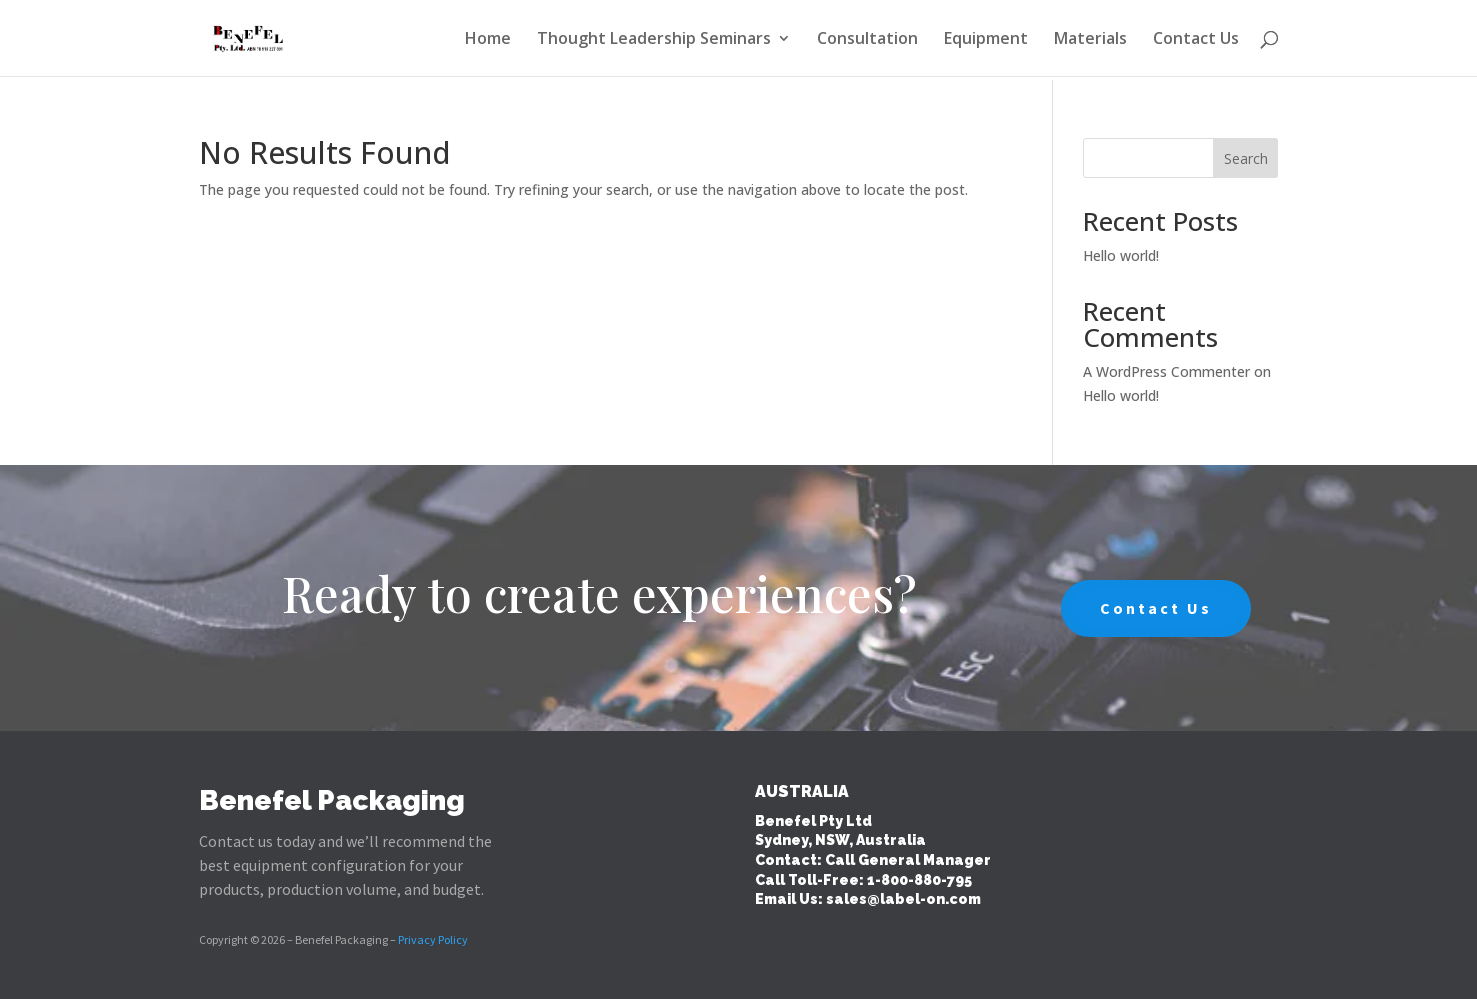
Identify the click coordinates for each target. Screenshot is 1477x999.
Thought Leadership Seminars (654, 40)
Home (488, 40)
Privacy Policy (433, 939)
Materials (1090, 40)
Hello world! (1121, 255)
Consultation (867, 40)
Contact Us (1196, 40)
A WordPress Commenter (1166, 371)
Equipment (986, 40)
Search (1246, 158)
